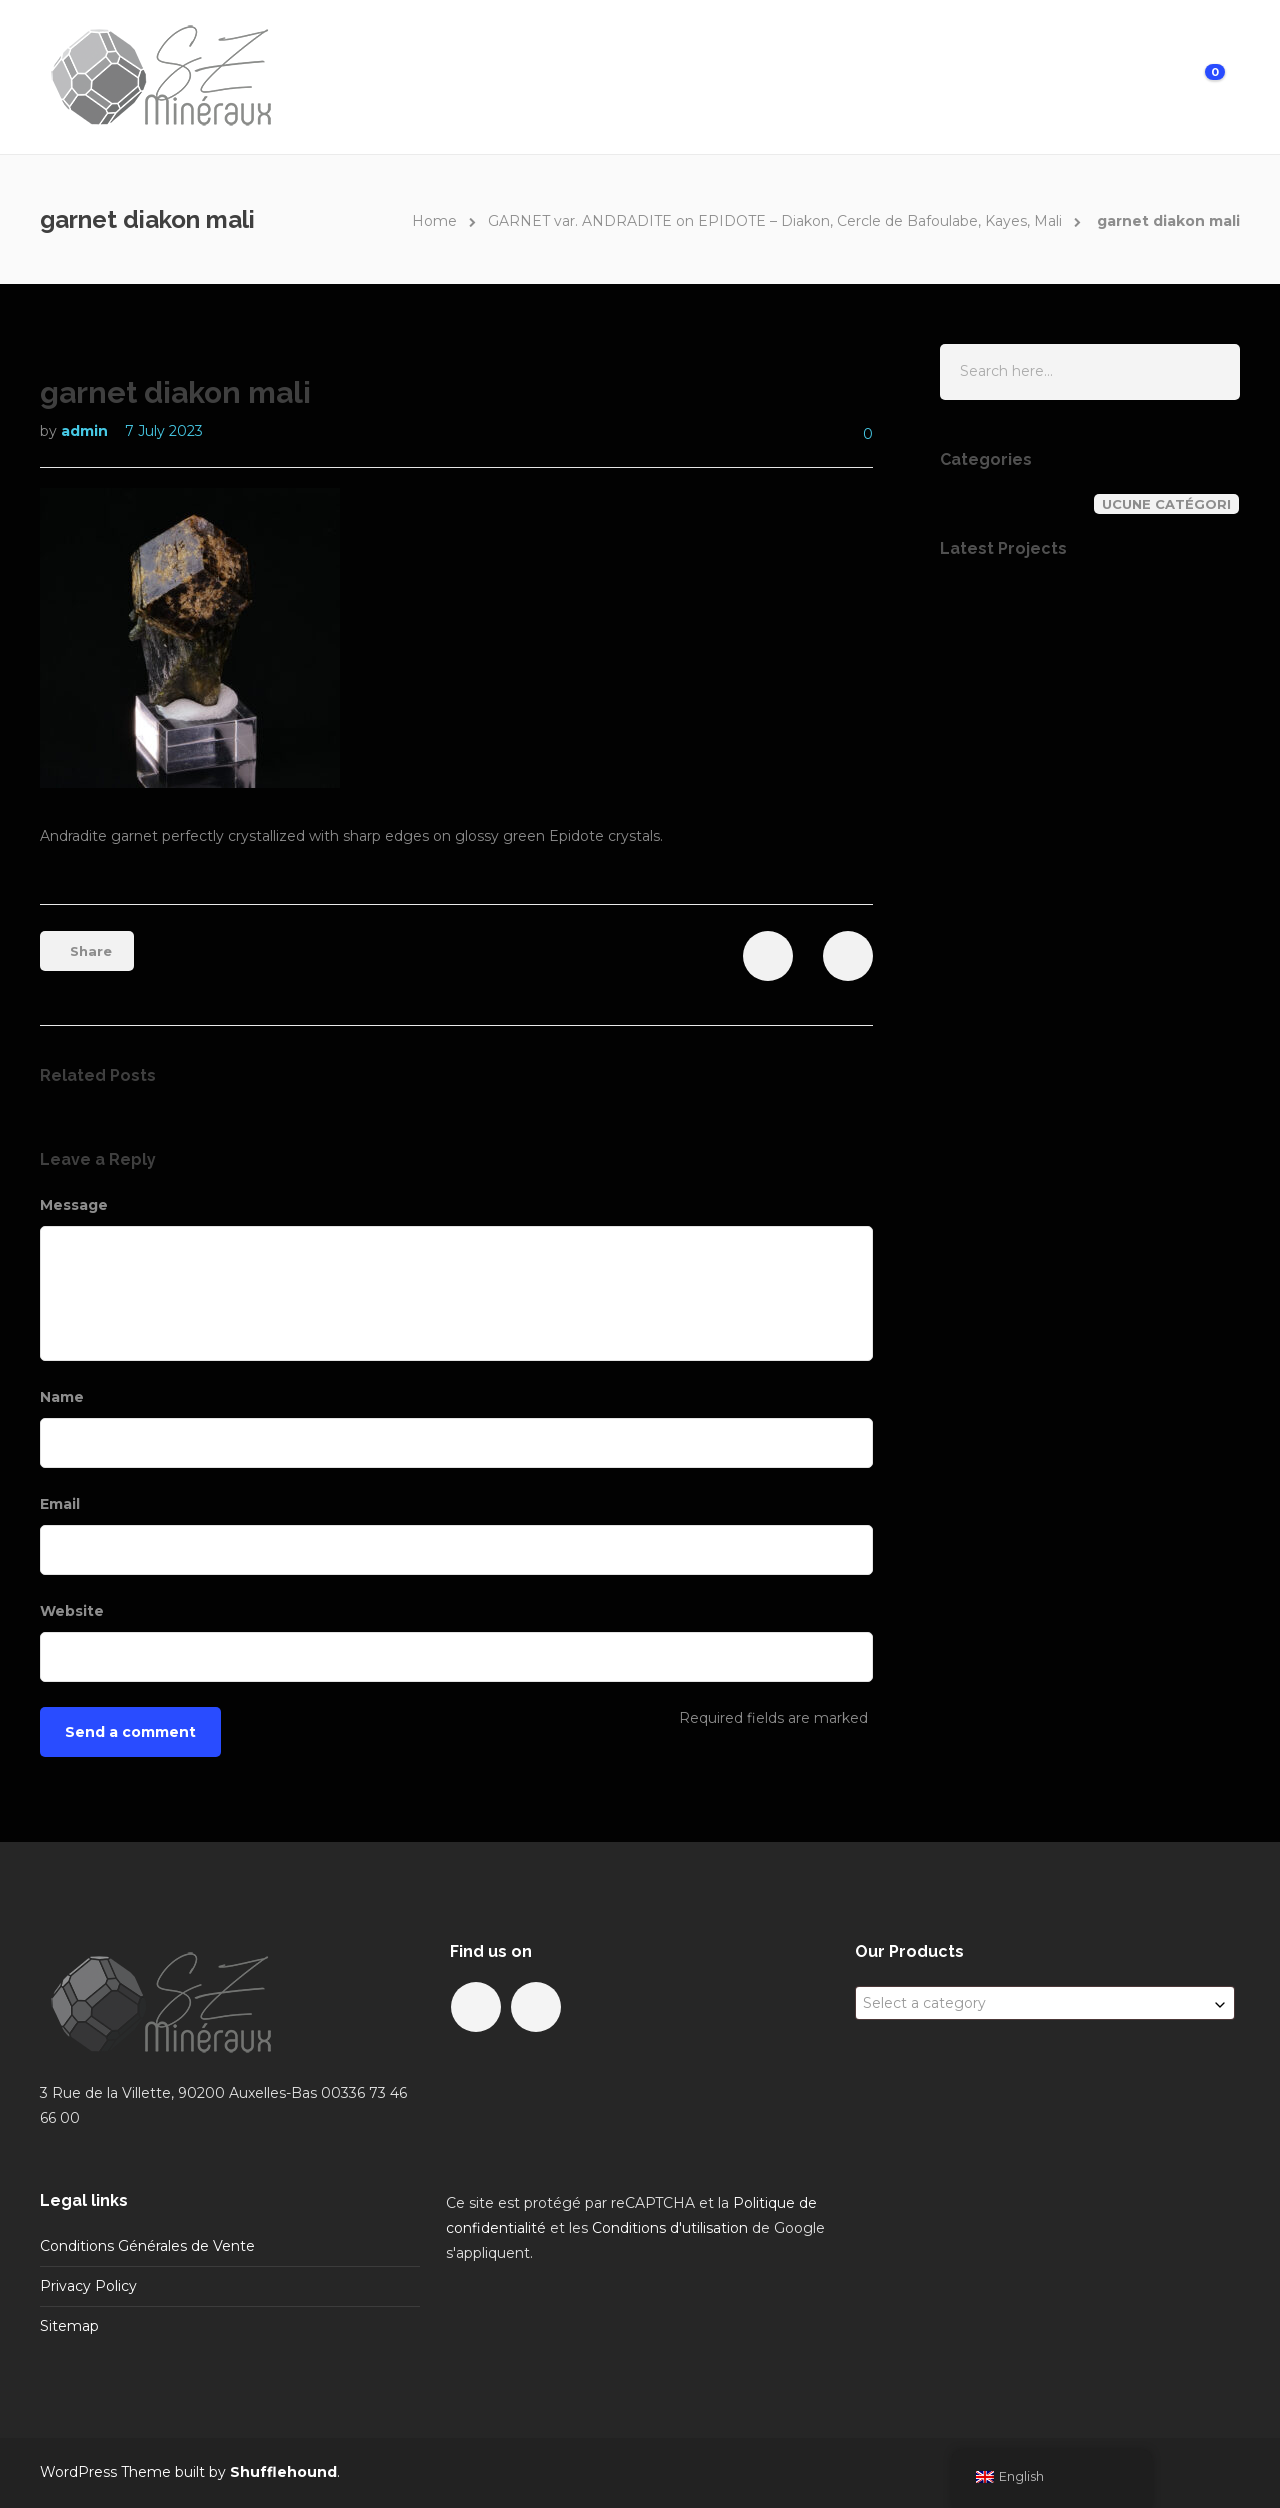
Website (72, 1611)
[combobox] (1045, 2003)
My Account (1083, 76)
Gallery (767, 76)
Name (64, 1397)
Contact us (965, 76)
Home (688, 76)
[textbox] (1045, 2003)
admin (86, 431)
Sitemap (69, 2326)
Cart (1175, 76)
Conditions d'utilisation (670, 2228)
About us (858, 76)
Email (62, 1504)
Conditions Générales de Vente (147, 2246)
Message (76, 1205)
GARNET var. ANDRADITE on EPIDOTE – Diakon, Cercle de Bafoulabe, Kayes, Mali (775, 221)
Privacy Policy (88, 2286)
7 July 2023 (164, 431)
